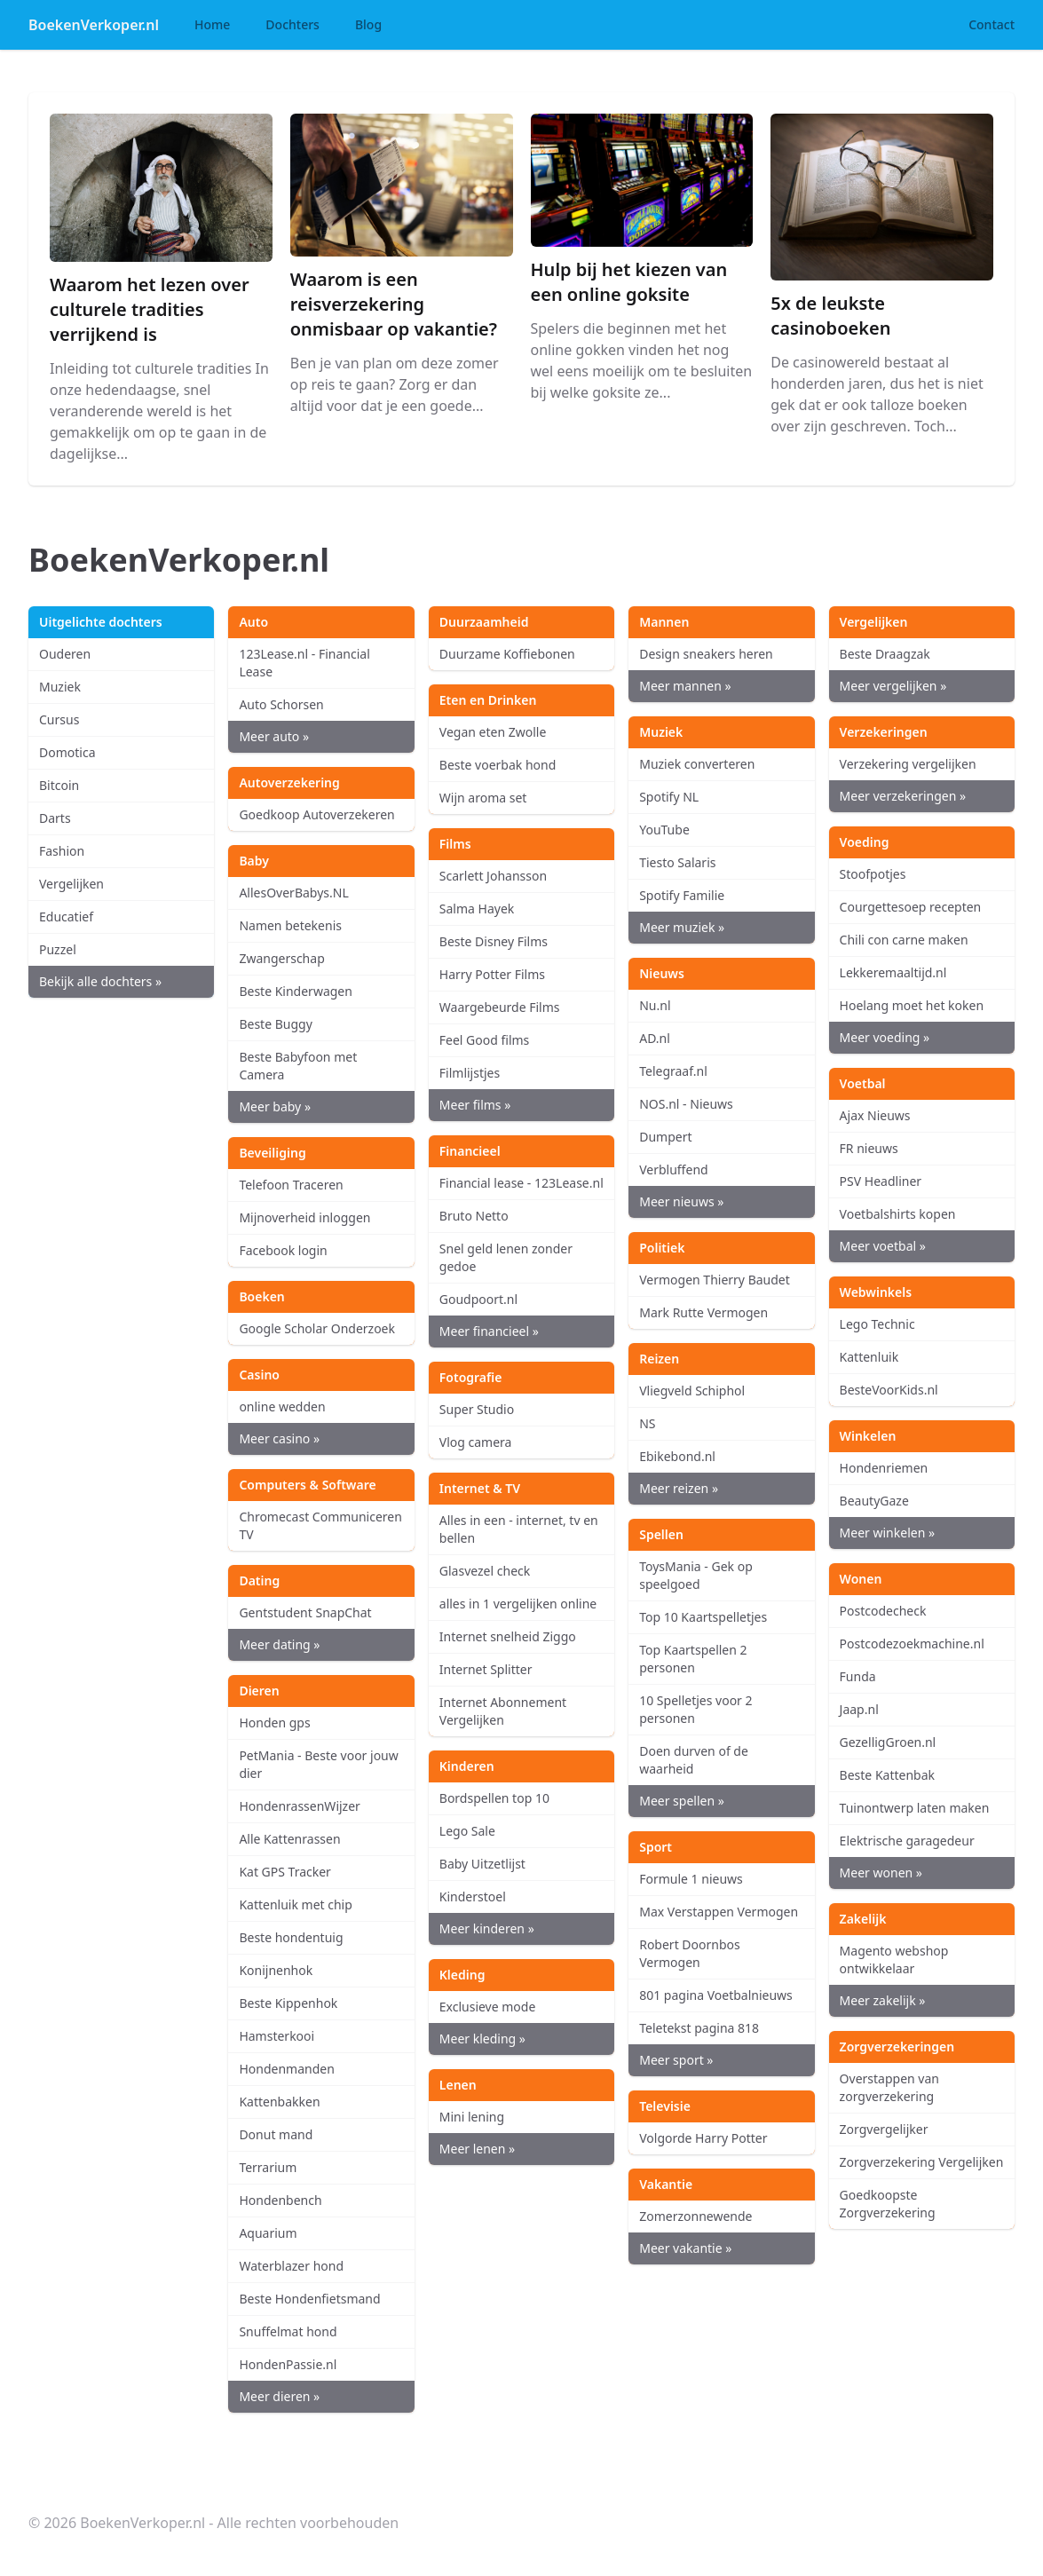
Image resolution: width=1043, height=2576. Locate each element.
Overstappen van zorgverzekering (889, 2087)
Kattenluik (869, 1356)
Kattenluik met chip (295, 1904)
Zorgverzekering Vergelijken (922, 2161)
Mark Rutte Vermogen (703, 1312)
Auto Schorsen (281, 704)
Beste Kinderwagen (295, 991)
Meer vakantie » (685, 2248)
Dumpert (665, 1136)
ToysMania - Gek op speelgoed (696, 1575)
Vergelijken (71, 883)
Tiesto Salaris (677, 862)
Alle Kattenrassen (289, 1838)
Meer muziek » (681, 927)
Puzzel (57, 949)
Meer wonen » (881, 1872)
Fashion (61, 850)
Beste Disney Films (493, 941)
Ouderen (65, 653)
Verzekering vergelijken (908, 763)
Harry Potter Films (492, 974)
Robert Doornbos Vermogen (689, 1953)
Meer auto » (274, 736)
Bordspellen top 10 (494, 1798)
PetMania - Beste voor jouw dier (318, 1764)
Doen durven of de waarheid (693, 1759)
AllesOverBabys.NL (293, 892)
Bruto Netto (474, 1215)
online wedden (282, 1406)
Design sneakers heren (706, 653)
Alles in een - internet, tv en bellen (518, 1529)
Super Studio (476, 1409)
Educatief (66, 916)
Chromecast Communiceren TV (320, 1525)
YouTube (664, 829)
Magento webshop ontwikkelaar (894, 1959)
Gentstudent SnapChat (305, 1612)
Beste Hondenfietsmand (309, 2298)
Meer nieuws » (681, 1201)
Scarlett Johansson (493, 875)
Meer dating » (279, 1644)
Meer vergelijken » (893, 685)
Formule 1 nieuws (691, 1878)
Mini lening (471, 2116)
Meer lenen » (477, 2148)
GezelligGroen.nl (888, 1742)
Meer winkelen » (887, 1532)
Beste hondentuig (291, 1937)
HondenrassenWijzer (299, 1806)
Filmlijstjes (469, 1072)
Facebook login (283, 1250)
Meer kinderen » (486, 1928)
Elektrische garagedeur (907, 1840)
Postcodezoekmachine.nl (912, 1643)
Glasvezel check (484, 1570)
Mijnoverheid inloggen (304, 1217)
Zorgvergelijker (884, 2129)
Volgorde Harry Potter (703, 2138)
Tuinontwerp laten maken (915, 1807)
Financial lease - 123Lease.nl (521, 1182)
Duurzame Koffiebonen (507, 653)
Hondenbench (280, 2200)
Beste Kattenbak (887, 1774)
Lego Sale (467, 1830)
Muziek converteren (697, 763)
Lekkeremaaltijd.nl (893, 972)
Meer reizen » (678, 1488)
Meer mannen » (685, 685)
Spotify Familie (681, 895)
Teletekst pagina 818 (699, 2027)
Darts (55, 818)
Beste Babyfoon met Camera (298, 1065)
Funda (858, 1676)
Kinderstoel (472, 1896)
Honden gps (274, 1722)
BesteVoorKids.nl (889, 1389)
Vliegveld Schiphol (692, 1390)
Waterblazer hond (291, 2265)
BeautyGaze (874, 1500)
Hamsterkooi (276, 2035)
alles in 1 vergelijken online (518, 1603)
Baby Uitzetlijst (482, 1863)
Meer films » (475, 1104)
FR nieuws (869, 1148)
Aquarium (267, 2232)
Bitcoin (59, 785)
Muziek (60, 686)
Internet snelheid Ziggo (507, 1636)
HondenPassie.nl (287, 2364)
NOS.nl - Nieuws (686, 1103)
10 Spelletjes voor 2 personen (695, 1709)
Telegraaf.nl (673, 1071)
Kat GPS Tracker (285, 1871)
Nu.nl (654, 1005)
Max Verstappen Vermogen (718, 1911)
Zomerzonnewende (695, 2216)
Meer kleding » (482, 2038)
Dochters (292, 24)
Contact (991, 24)
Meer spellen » (681, 1800)
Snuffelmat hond (287, 2331)
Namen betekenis (290, 925)
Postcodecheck (883, 1610)
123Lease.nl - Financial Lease (304, 662)
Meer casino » (279, 1438)
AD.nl (654, 1038)
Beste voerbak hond (498, 764)
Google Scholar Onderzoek (317, 1328)
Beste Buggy (275, 1023)
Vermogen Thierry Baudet (714, 1279)
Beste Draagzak (885, 653)
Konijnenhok (275, 1970)
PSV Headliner (880, 1181)
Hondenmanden (286, 2068)
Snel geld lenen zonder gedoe (506, 1257)
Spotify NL (669, 796)
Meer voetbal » (883, 1245)
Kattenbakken (279, 2101)
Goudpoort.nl (478, 1299)
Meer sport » (676, 2059)
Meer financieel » (489, 1331)
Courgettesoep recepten (911, 906)
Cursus (59, 719)
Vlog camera (475, 1442)
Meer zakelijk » (883, 2000)
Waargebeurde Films (499, 1007)
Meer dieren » (279, 2396)
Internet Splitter (486, 1669)
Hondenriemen (884, 1467)
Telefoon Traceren (291, 1184)
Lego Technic (877, 1324)
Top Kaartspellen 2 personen (693, 1658)
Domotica (67, 752)
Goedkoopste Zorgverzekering (888, 2203)
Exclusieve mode (487, 2006)
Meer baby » (275, 1106)
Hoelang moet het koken (912, 1005)
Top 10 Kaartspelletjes (703, 1616)
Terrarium (267, 2167)
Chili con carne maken (904, 939)
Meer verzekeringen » (903, 795)
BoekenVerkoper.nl (93, 25)
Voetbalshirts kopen (898, 1213)
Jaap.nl (859, 1709)
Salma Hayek (476, 908)
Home (212, 24)
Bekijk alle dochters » (100, 981)
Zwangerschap (281, 958)
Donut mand (275, 2134)
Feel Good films (484, 1039)
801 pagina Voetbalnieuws (716, 1995)
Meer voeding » (885, 1037)
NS (647, 1423)
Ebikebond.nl (677, 1456)
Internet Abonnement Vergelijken (502, 1711)
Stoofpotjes (873, 873)
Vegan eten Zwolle (493, 731)
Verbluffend (673, 1169)
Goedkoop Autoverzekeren (316, 814)
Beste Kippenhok (288, 2003)
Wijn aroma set (483, 797)
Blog (368, 24)
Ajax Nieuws (875, 1115)
